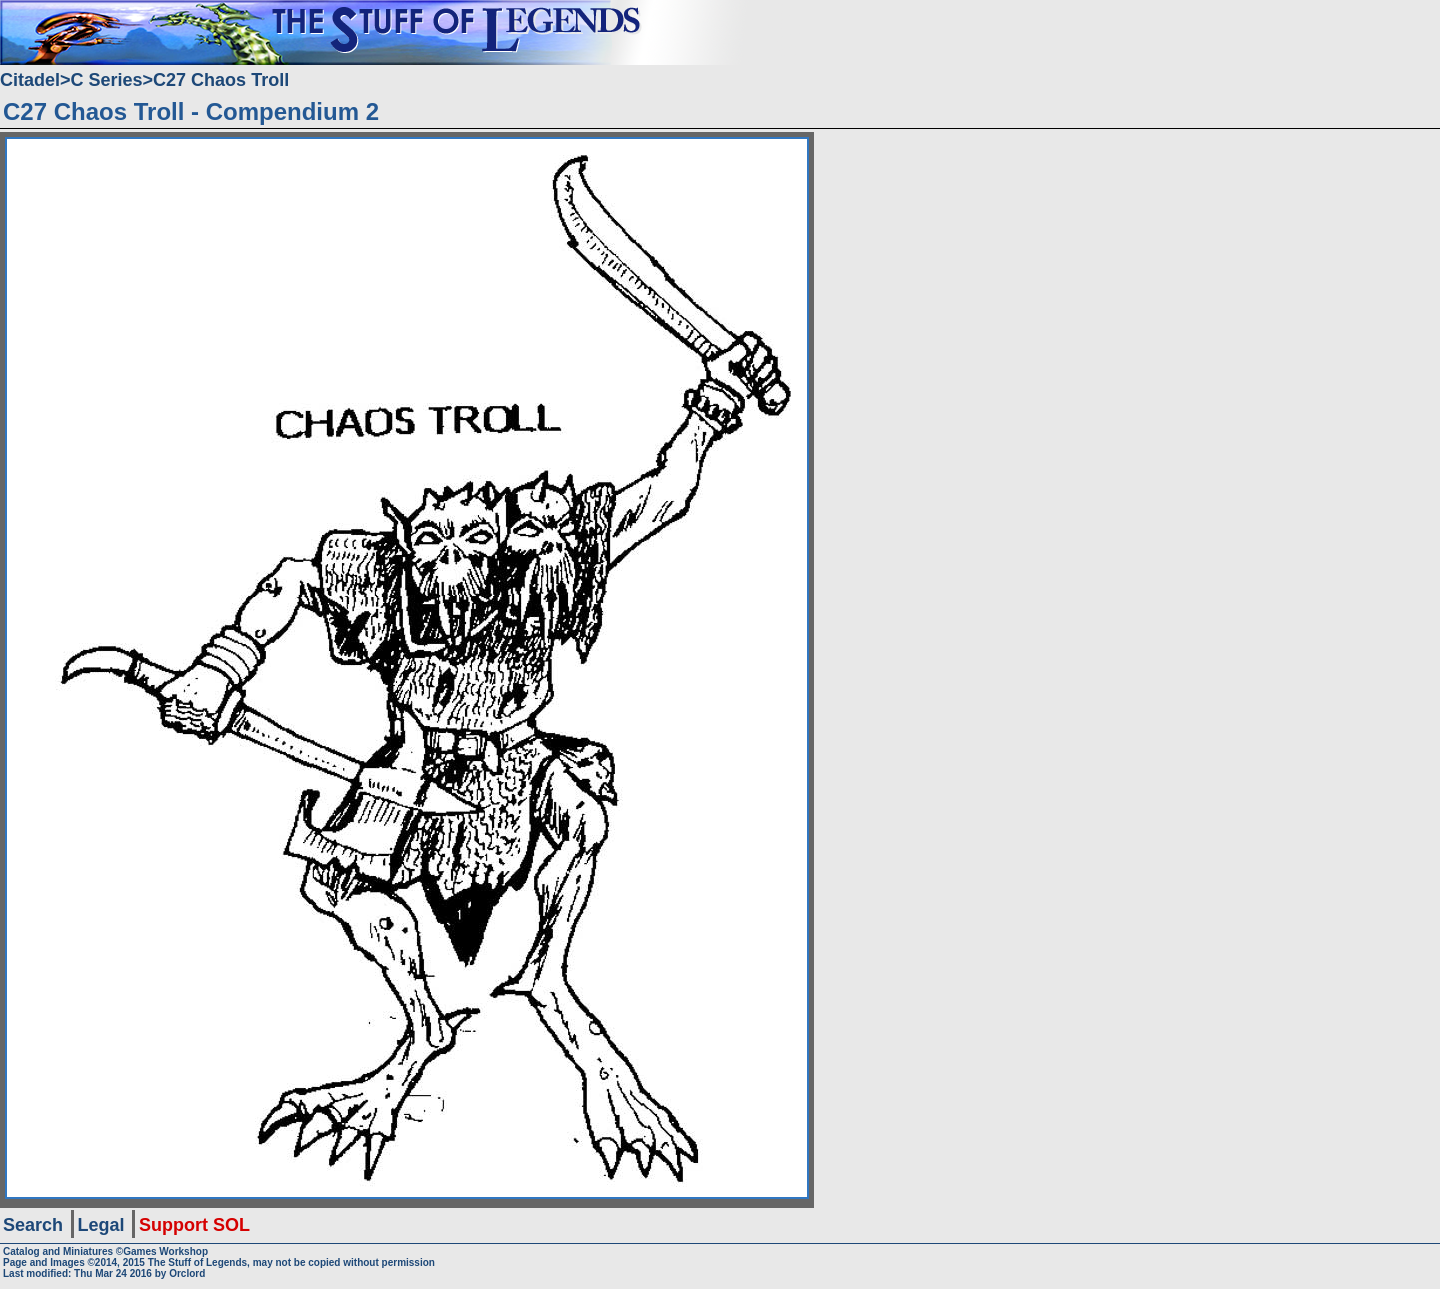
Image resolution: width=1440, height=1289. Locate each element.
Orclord (187, 1273)
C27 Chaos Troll (221, 80)
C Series (107, 80)
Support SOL (194, 1225)
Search (33, 1225)
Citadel (30, 80)
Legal (101, 1225)
